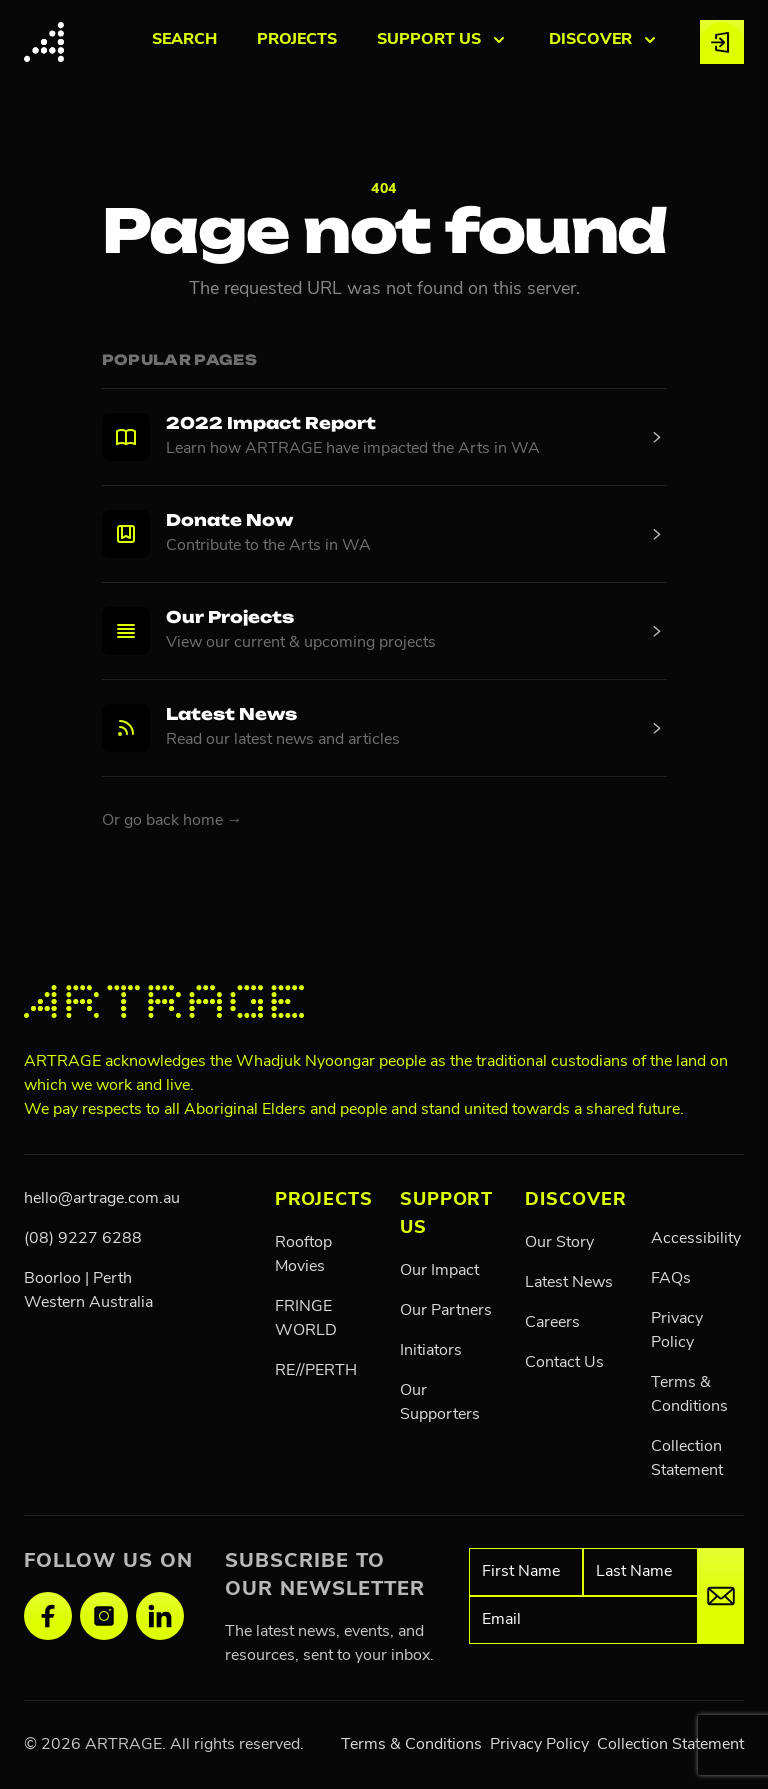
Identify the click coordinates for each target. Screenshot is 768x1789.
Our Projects (230, 619)
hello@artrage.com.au (102, 1199)
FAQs (671, 1279)
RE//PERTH (316, 1371)
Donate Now (229, 522)
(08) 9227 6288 (83, 1239)
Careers (552, 1323)
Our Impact (439, 1271)
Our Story (559, 1243)
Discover (575, 1200)
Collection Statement (670, 1745)
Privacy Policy (539, 1745)
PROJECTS (297, 40)
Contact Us (564, 1363)
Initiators (431, 1351)
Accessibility (696, 1239)
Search (184, 40)
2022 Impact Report (271, 425)
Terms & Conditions (411, 1745)
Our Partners (446, 1311)
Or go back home (172, 821)
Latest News (231, 716)
